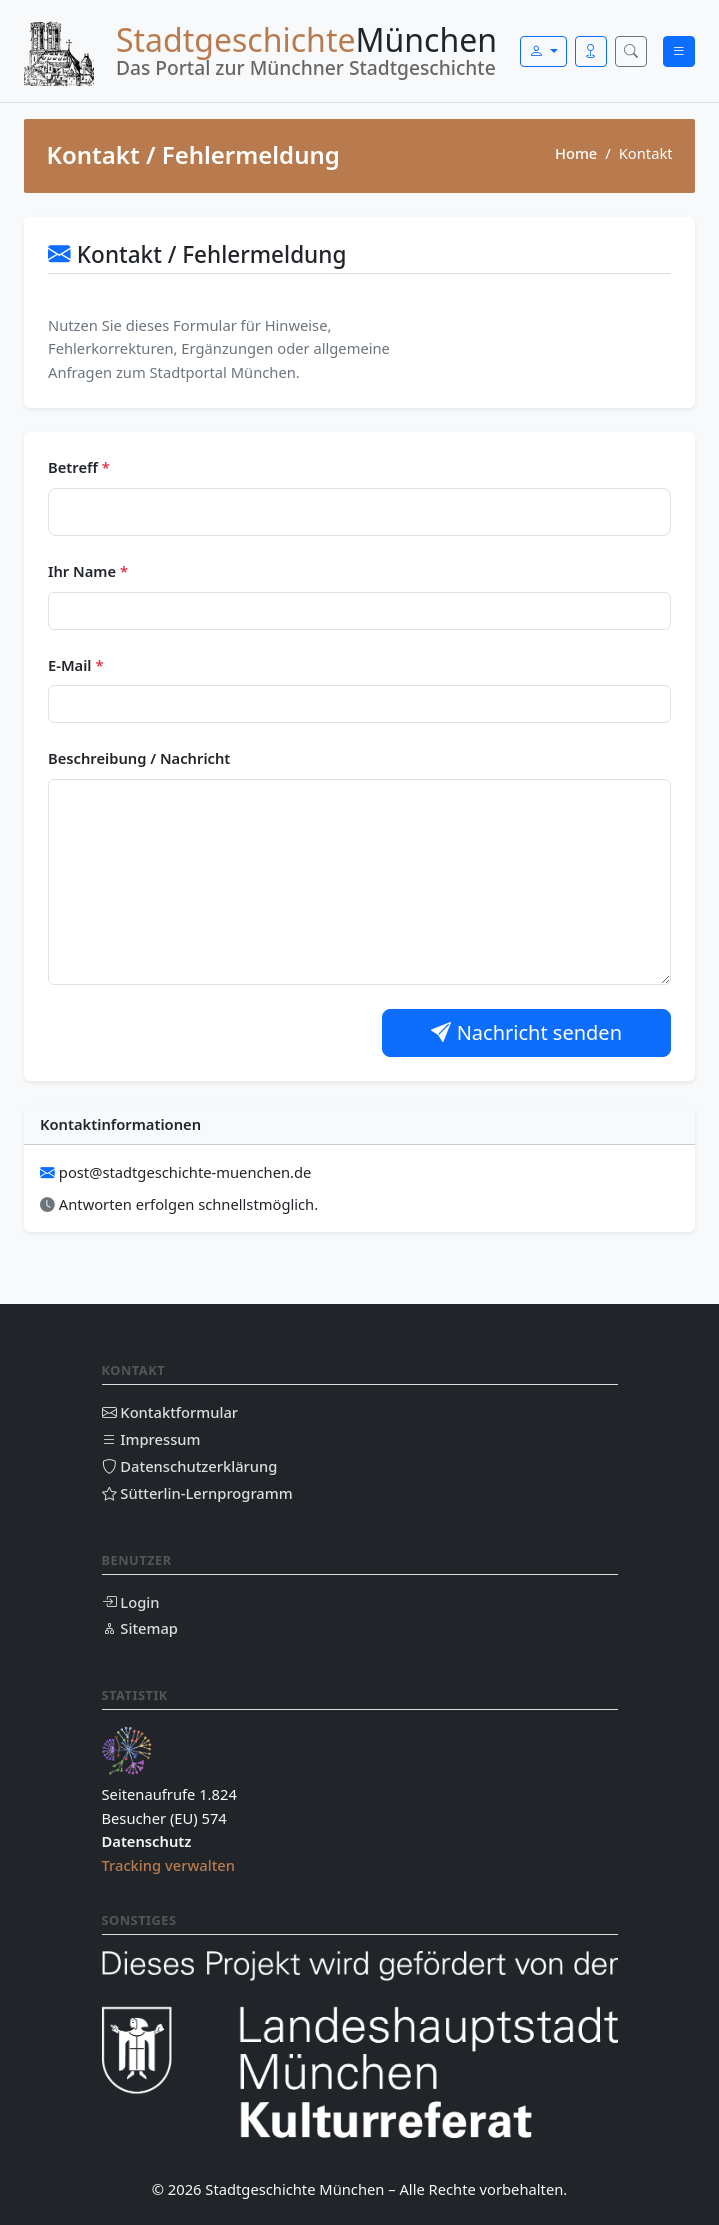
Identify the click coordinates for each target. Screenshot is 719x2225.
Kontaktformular (170, 1412)
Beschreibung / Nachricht (139, 758)
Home (576, 153)
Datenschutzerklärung (190, 1466)
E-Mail (75, 665)
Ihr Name (88, 571)
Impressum (151, 1439)
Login (131, 1602)
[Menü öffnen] (679, 51)
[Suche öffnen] (631, 51)
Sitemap (140, 1628)
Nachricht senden (526, 1032)
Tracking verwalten (169, 1865)
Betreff (79, 467)
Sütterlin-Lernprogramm (197, 1493)
